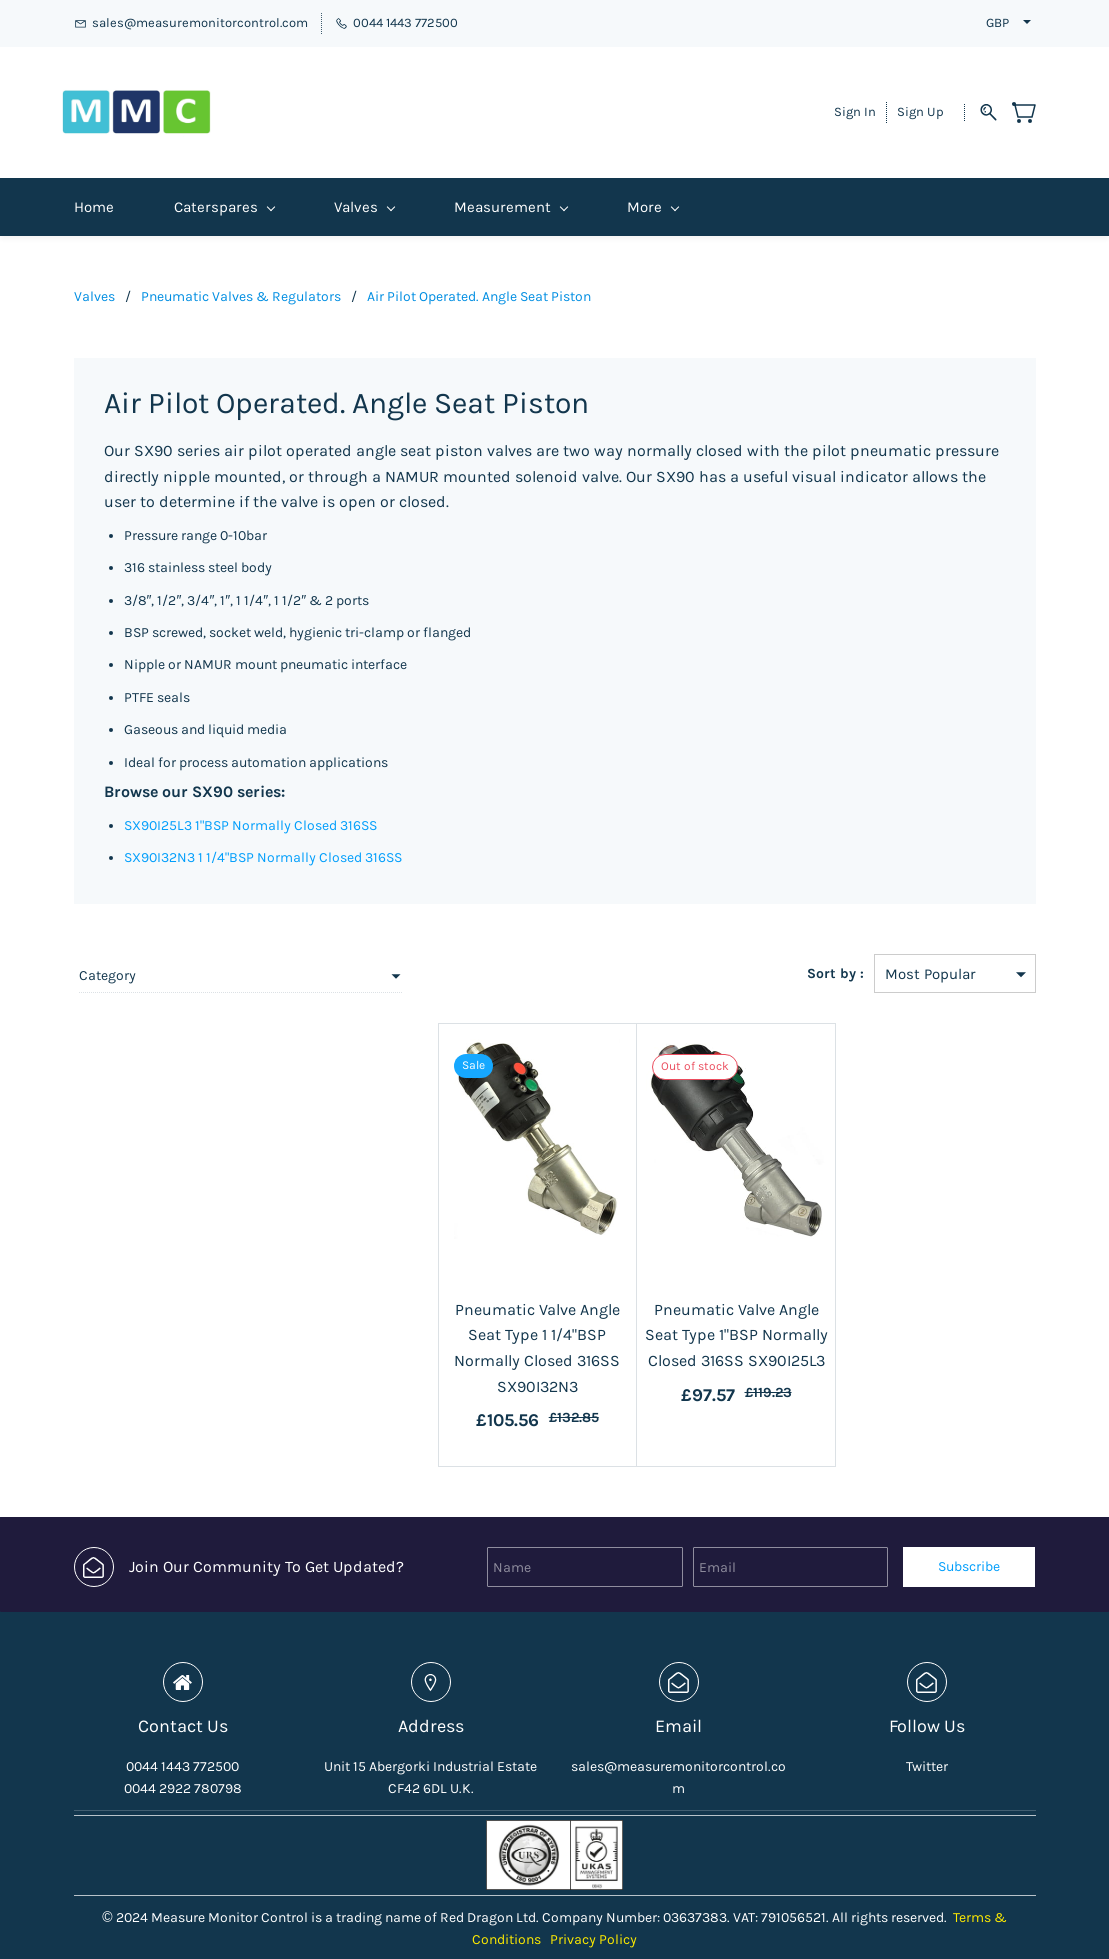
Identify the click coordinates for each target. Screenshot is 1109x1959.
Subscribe (969, 1524)
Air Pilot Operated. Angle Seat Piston (479, 279)
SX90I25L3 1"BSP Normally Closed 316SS (250, 808)
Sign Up (920, 103)
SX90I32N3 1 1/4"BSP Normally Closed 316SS (263, 840)
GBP (997, 22)
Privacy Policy (593, 1897)
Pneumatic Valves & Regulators (241, 279)
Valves (94, 279)
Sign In (855, 103)
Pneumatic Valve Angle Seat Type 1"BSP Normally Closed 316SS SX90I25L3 (685, 1318)
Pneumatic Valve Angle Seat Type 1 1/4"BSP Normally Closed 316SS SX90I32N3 (453, 1318)
